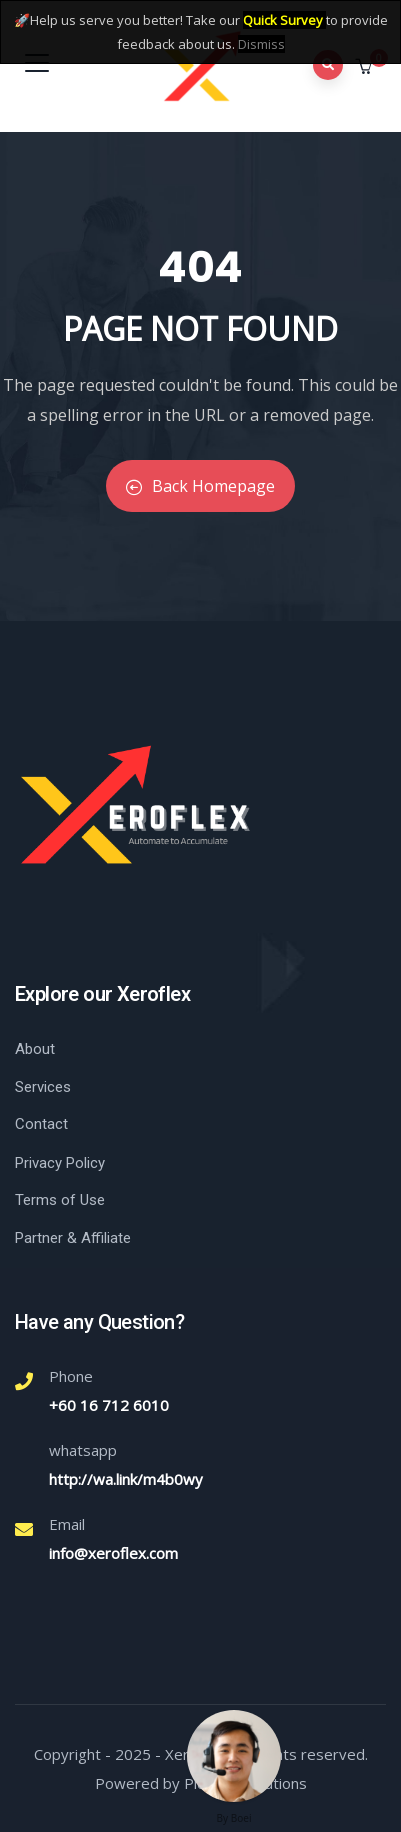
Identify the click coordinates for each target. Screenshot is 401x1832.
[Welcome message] (234, 1756)
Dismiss (261, 44)
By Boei (234, 1818)
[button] (365, 67)
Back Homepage (200, 486)
